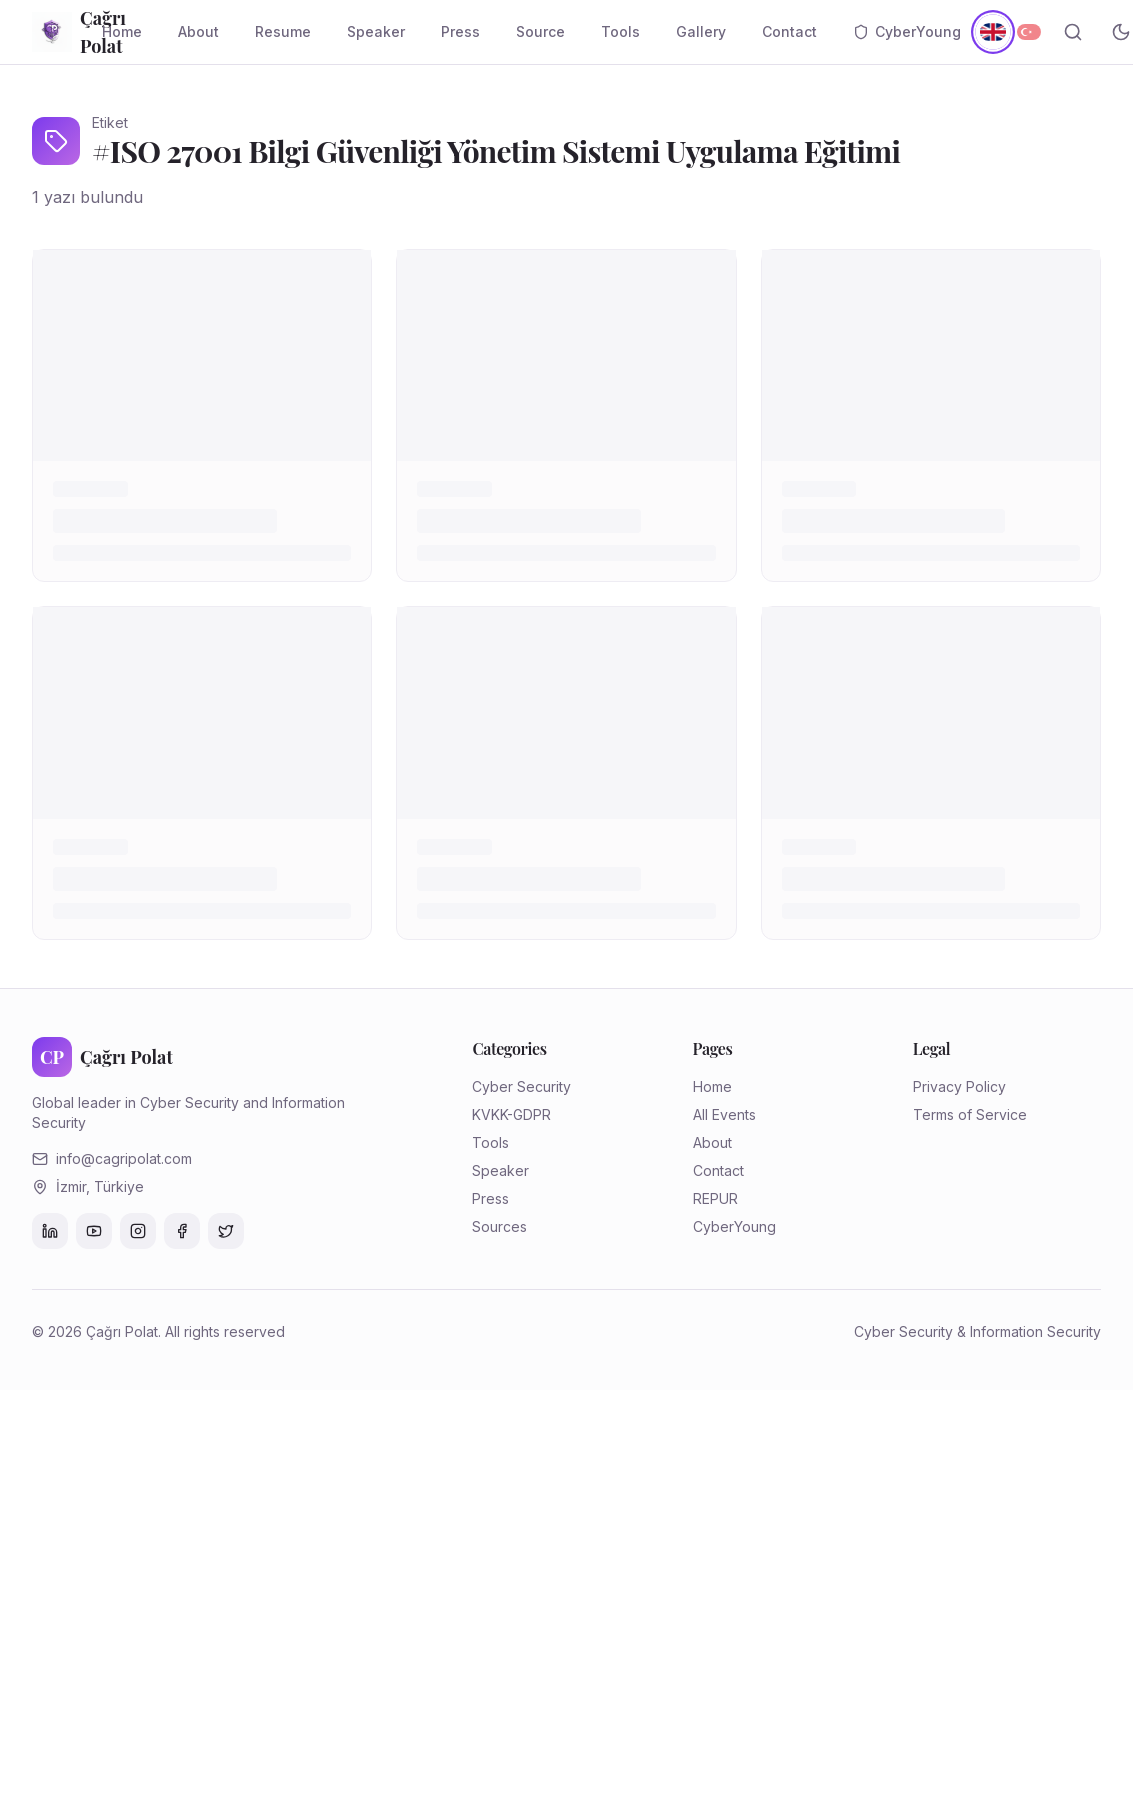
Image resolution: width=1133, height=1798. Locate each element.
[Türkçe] (1029, 32)
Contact (789, 31)
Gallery (701, 31)
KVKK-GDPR (511, 1114)
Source (540, 31)
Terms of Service (970, 1114)
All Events (724, 1114)
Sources (499, 1226)
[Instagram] (138, 1231)
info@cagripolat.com (124, 1158)
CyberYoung (907, 31)
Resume (283, 31)
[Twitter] (226, 1231)
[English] (992, 31)
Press (460, 31)
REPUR (715, 1198)
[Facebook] (182, 1231)
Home (122, 31)
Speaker (376, 31)
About (198, 31)
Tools (620, 31)
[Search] (1073, 32)
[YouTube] (94, 1231)
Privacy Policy (959, 1086)
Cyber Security (521, 1086)
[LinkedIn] (50, 1231)
